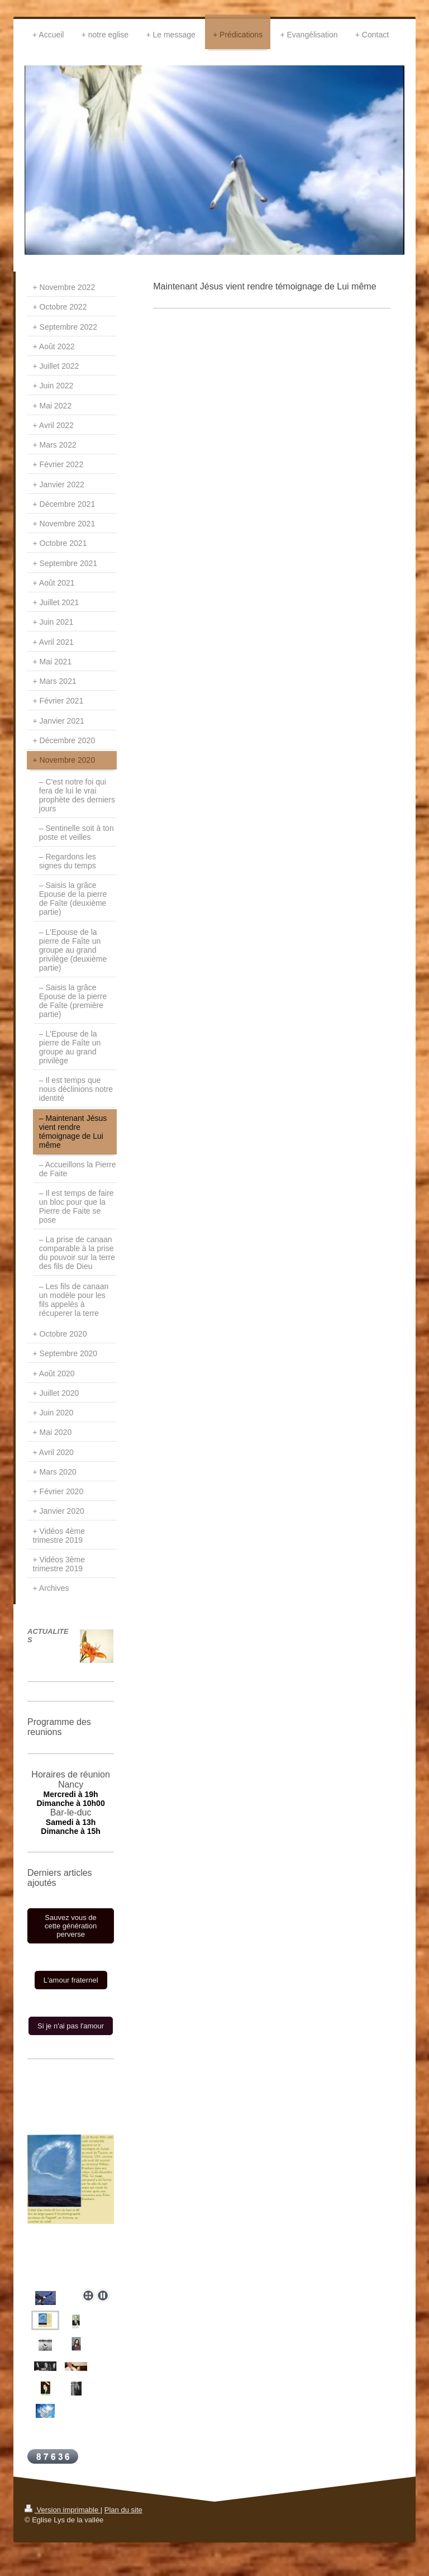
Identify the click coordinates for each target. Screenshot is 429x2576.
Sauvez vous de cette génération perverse (71, 1925)
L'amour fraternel (71, 1980)
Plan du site (123, 2510)
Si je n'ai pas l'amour (70, 2026)
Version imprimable (63, 2510)
